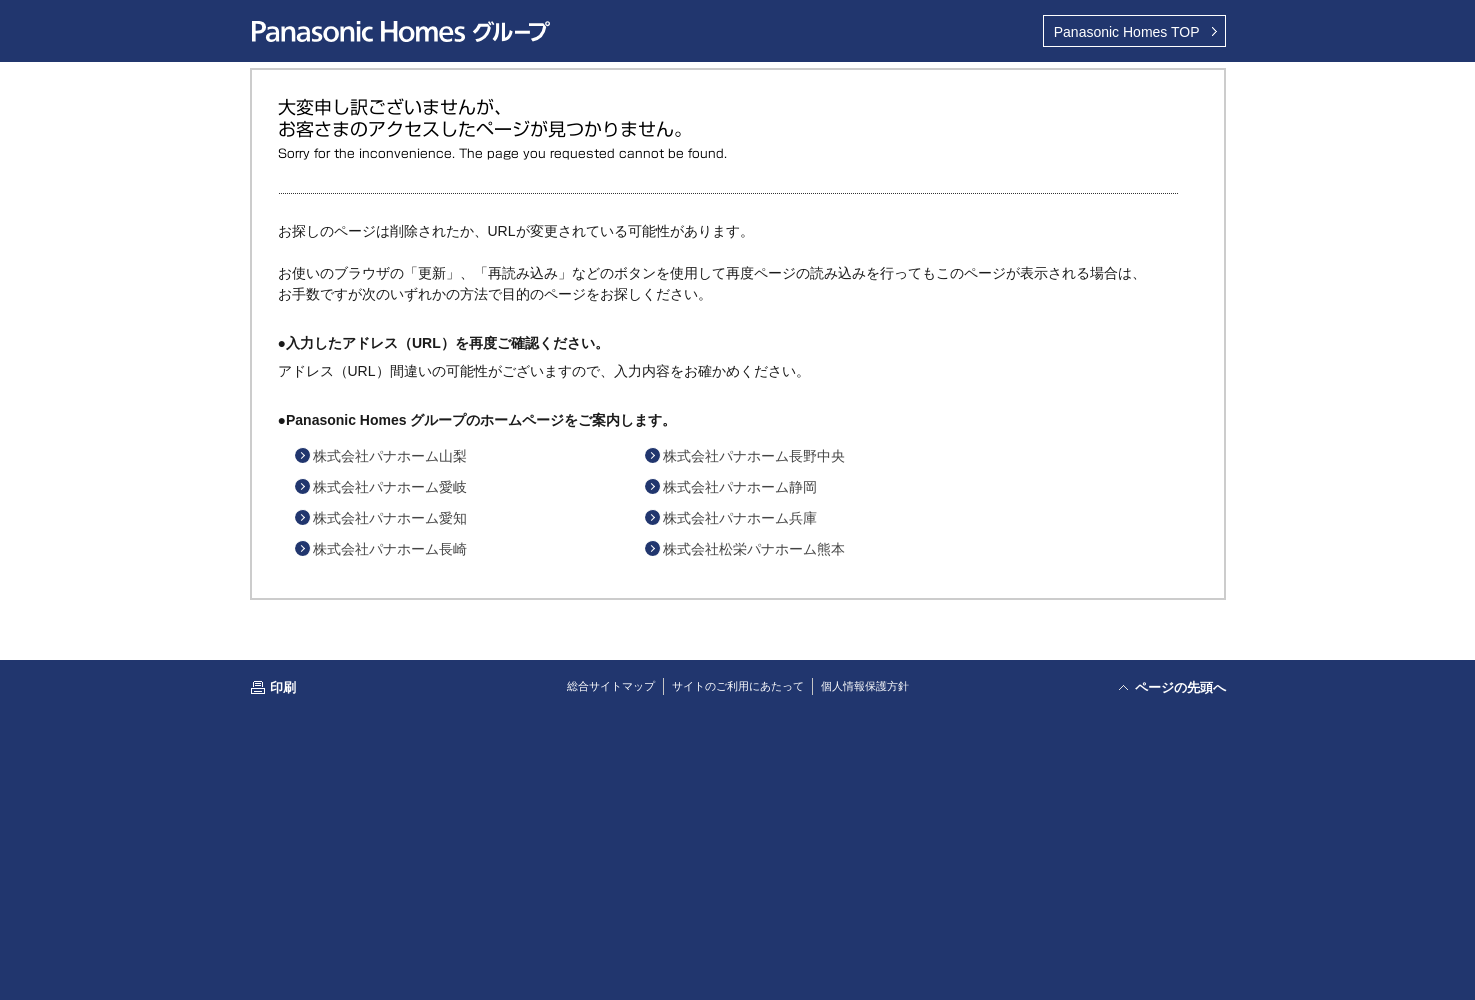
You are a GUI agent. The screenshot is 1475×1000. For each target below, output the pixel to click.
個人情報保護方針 (865, 686)
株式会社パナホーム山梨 (390, 456)
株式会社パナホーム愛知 (390, 518)
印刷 (283, 687)
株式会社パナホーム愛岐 (390, 487)
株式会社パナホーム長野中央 (754, 456)
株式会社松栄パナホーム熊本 (754, 549)
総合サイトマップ (611, 686)
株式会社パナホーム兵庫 (740, 518)
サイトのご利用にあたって (738, 686)
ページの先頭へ (1180, 687)
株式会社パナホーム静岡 (740, 487)
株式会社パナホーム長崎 (390, 549)
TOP (1127, 32)
